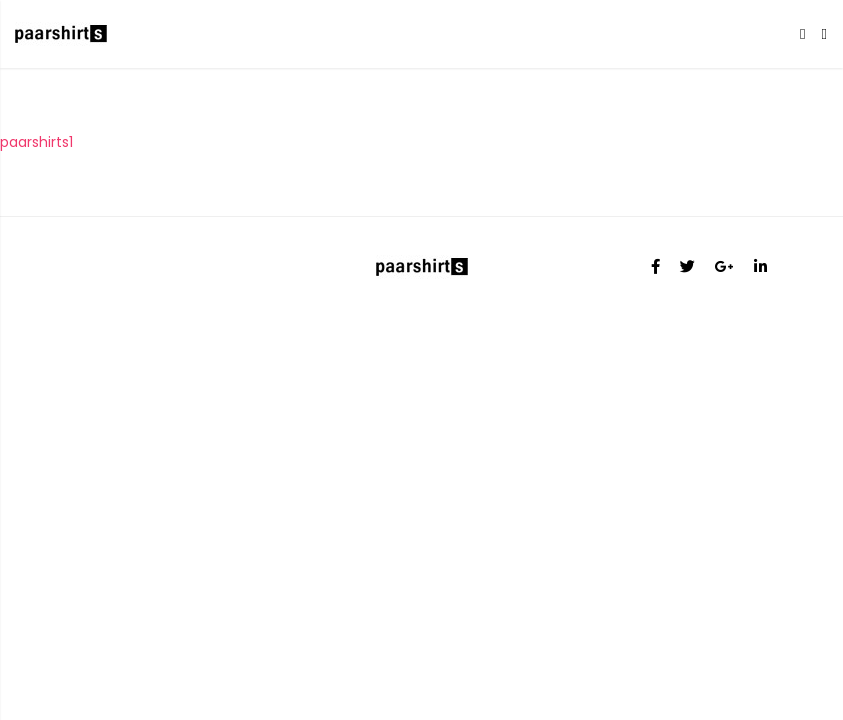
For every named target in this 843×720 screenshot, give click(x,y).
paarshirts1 (36, 142)
